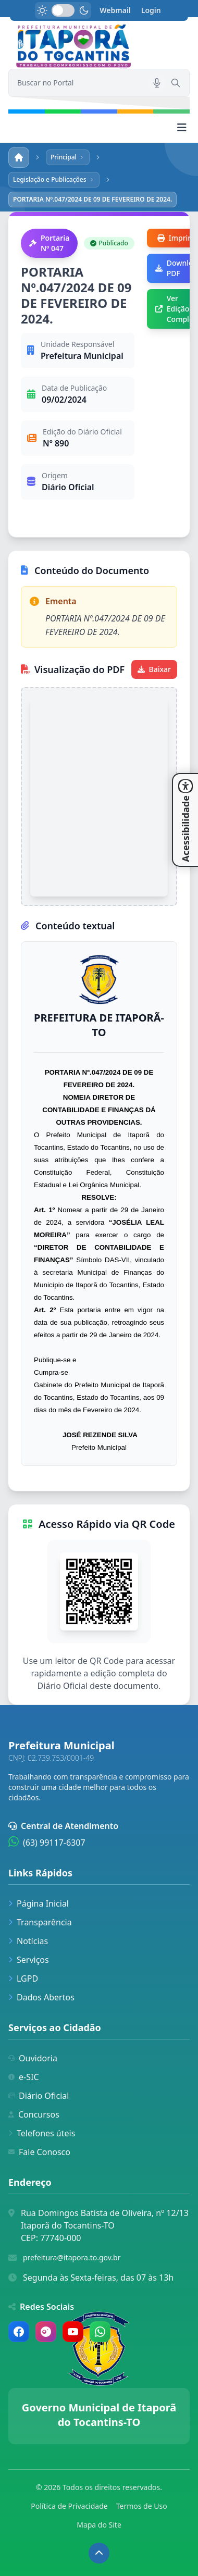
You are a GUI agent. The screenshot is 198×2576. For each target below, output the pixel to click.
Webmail (115, 10)
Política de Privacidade (69, 2506)
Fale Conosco (39, 2152)
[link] (99, 46)
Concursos (33, 2114)
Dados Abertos (41, 1997)
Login (151, 10)
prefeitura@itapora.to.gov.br (71, 2257)
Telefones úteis (41, 2133)
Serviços (28, 1959)
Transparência (40, 1922)
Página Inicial (38, 1903)
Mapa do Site (99, 2525)
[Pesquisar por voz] (156, 82)
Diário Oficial (38, 2095)
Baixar (154, 669)
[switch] (63, 10)
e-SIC (23, 2077)
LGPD (23, 1978)
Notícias (28, 1941)
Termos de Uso (141, 2506)
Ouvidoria (32, 2058)
